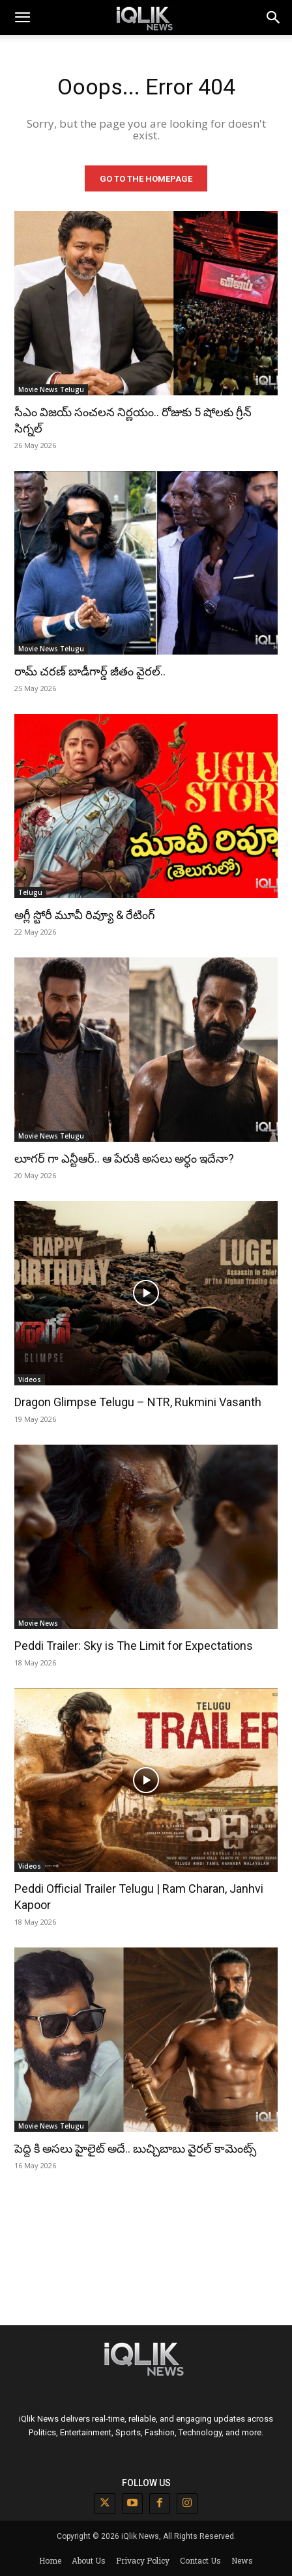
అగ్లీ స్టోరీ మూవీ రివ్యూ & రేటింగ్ (84, 915)
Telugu (30, 892)
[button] (274, 17)
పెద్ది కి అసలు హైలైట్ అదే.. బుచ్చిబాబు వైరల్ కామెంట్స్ (135, 2148)
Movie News (38, 1623)
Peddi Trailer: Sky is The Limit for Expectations (133, 1645)
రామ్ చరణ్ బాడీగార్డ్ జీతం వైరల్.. (90, 671)
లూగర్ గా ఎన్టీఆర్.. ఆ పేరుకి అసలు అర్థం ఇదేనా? (124, 1158)
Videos (29, 1379)
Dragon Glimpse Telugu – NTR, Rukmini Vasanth (137, 1402)
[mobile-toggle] (22, 17)
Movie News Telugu (51, 389)
